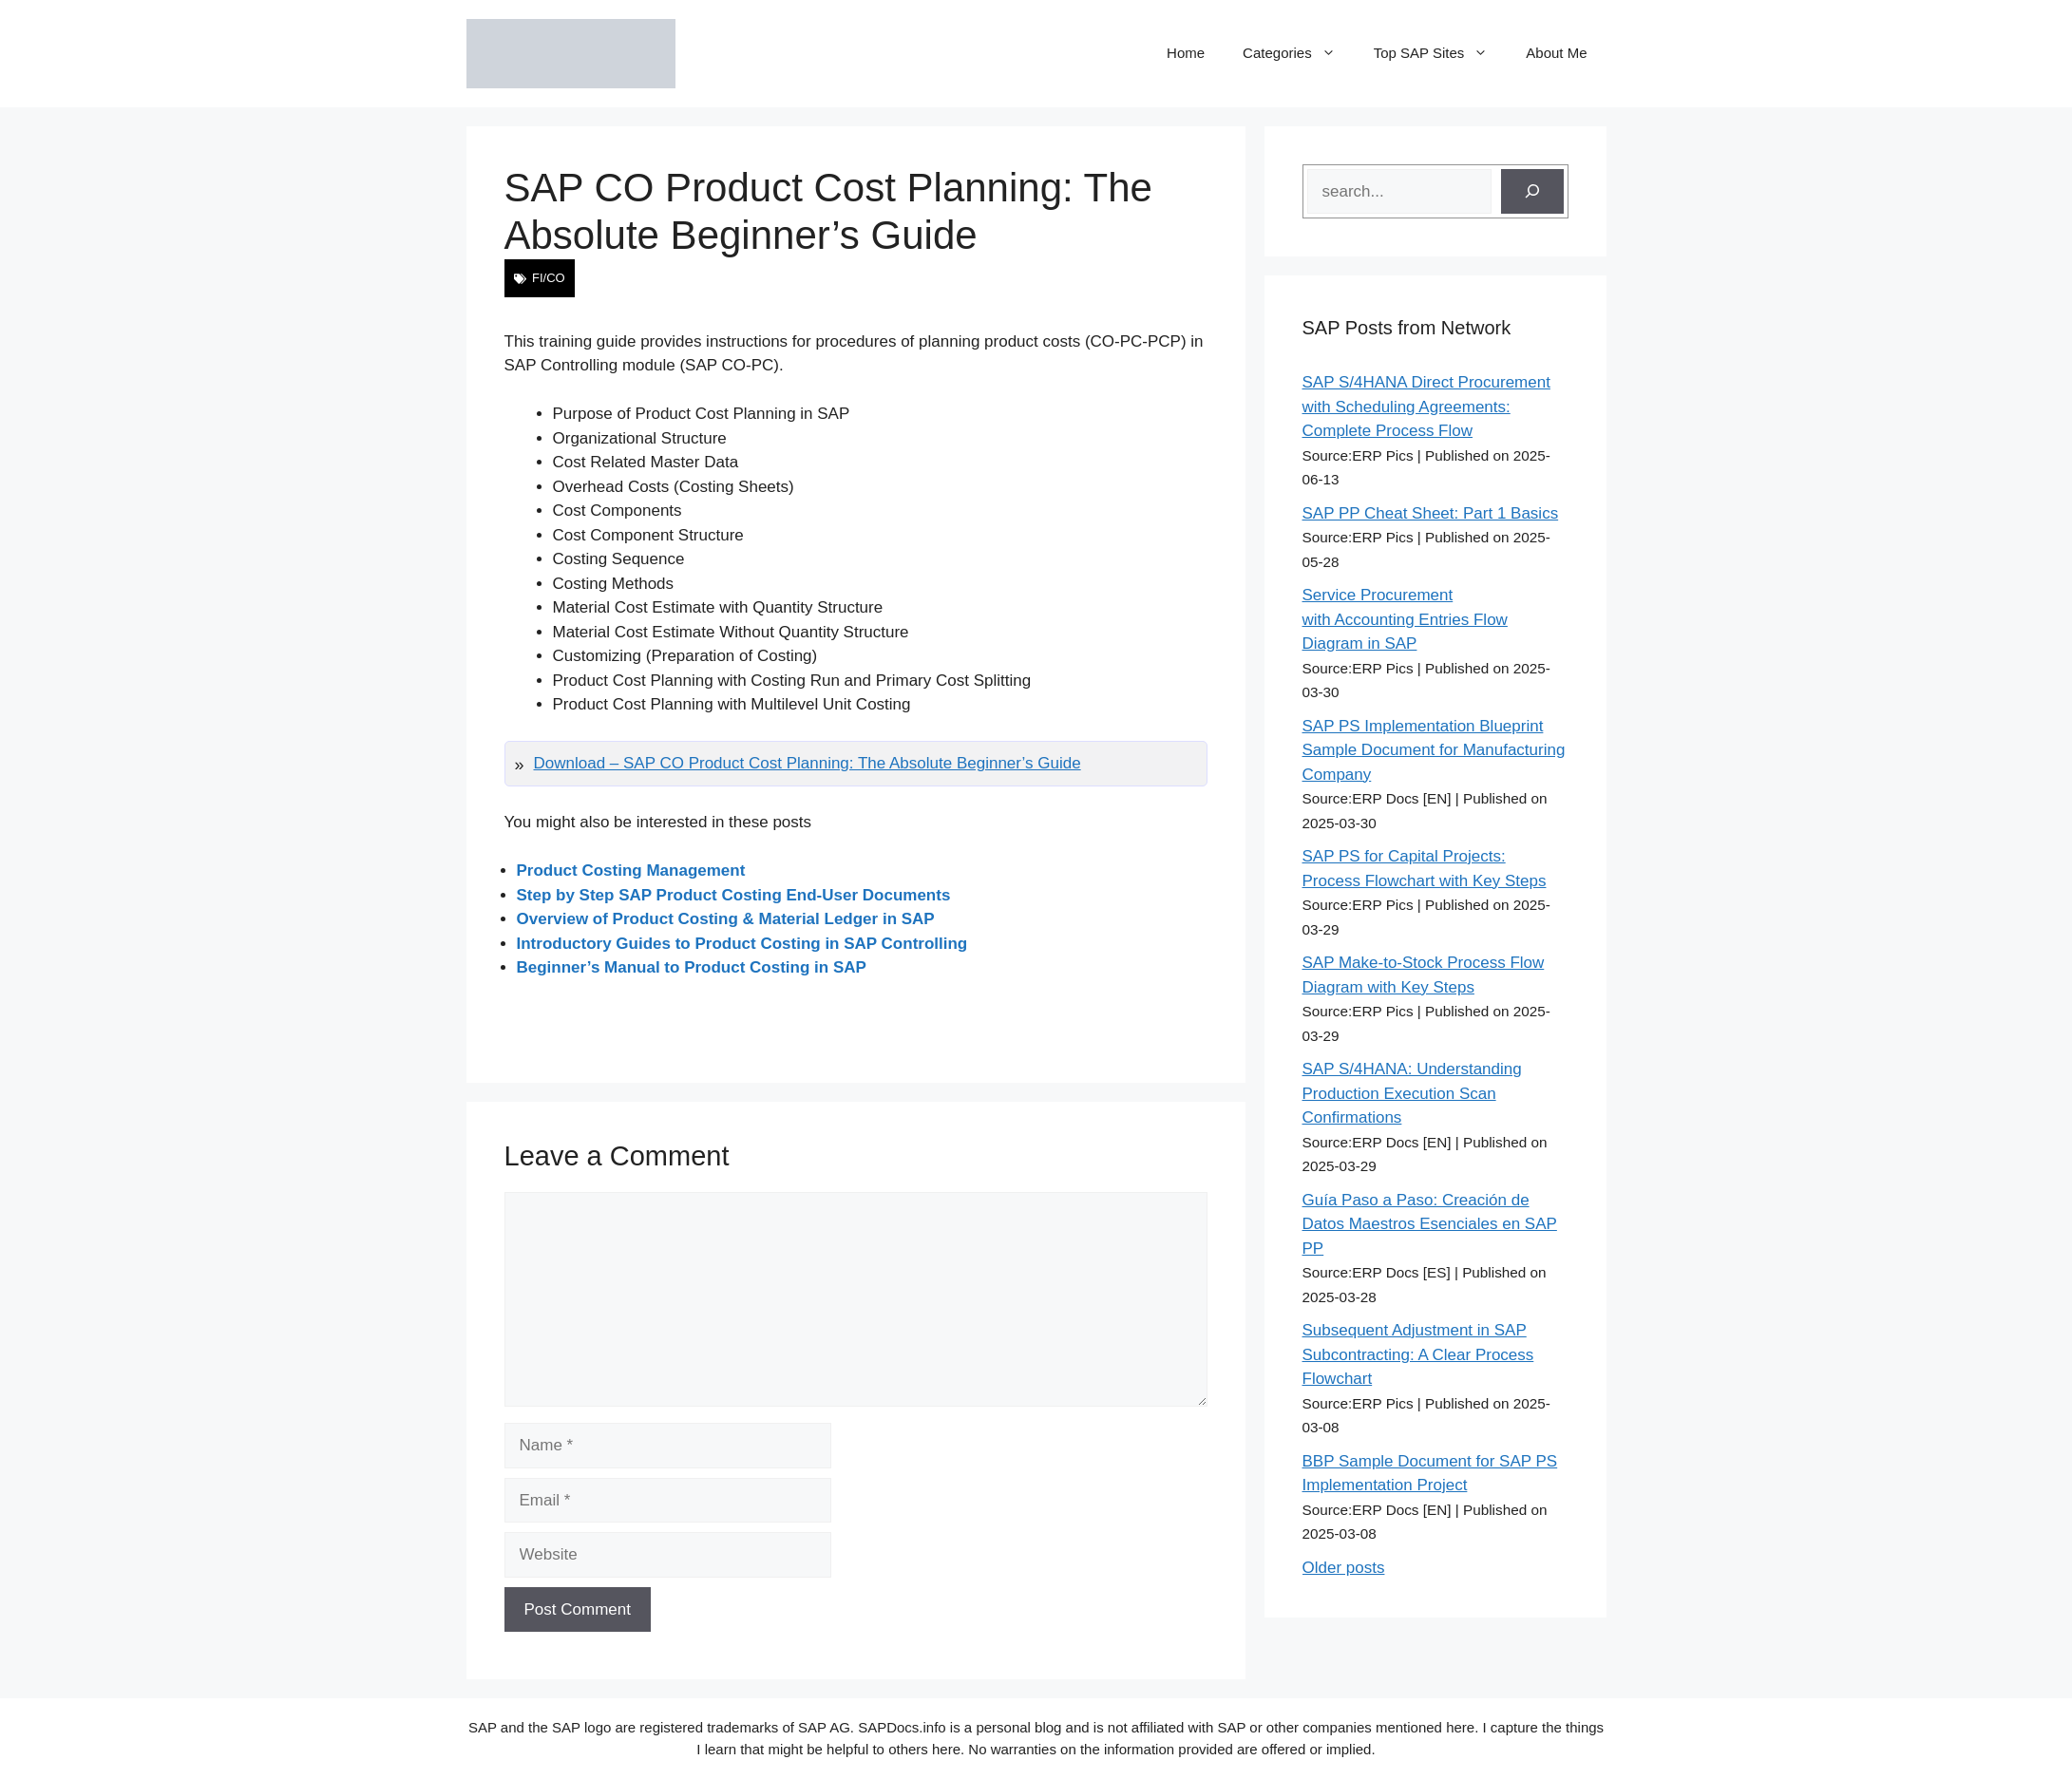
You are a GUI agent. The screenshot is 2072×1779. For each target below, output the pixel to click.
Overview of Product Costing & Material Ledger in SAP (726, 919)
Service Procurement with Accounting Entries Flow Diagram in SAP (1405, 619)
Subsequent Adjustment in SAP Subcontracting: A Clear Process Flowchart (1418, 1354)
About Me (1556, 53)
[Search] (1532, 192)
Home (1186, 53)
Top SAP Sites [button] (1441, 53)
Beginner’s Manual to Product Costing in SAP (691, 967)
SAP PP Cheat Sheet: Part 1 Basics (1430, 513)
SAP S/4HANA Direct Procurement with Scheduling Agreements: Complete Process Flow (1426, 406)
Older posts (1343, 1568)
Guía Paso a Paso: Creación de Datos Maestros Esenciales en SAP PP (1429, 1224)
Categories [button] (1299, 53)
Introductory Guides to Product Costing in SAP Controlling (742, 944)
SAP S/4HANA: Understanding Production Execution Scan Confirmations (1412, 1093)
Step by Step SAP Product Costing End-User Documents (734, 895)
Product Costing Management (631, 870)
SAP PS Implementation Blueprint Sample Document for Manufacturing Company (1434, 750)
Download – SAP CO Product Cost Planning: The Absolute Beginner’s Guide (807, 763)
